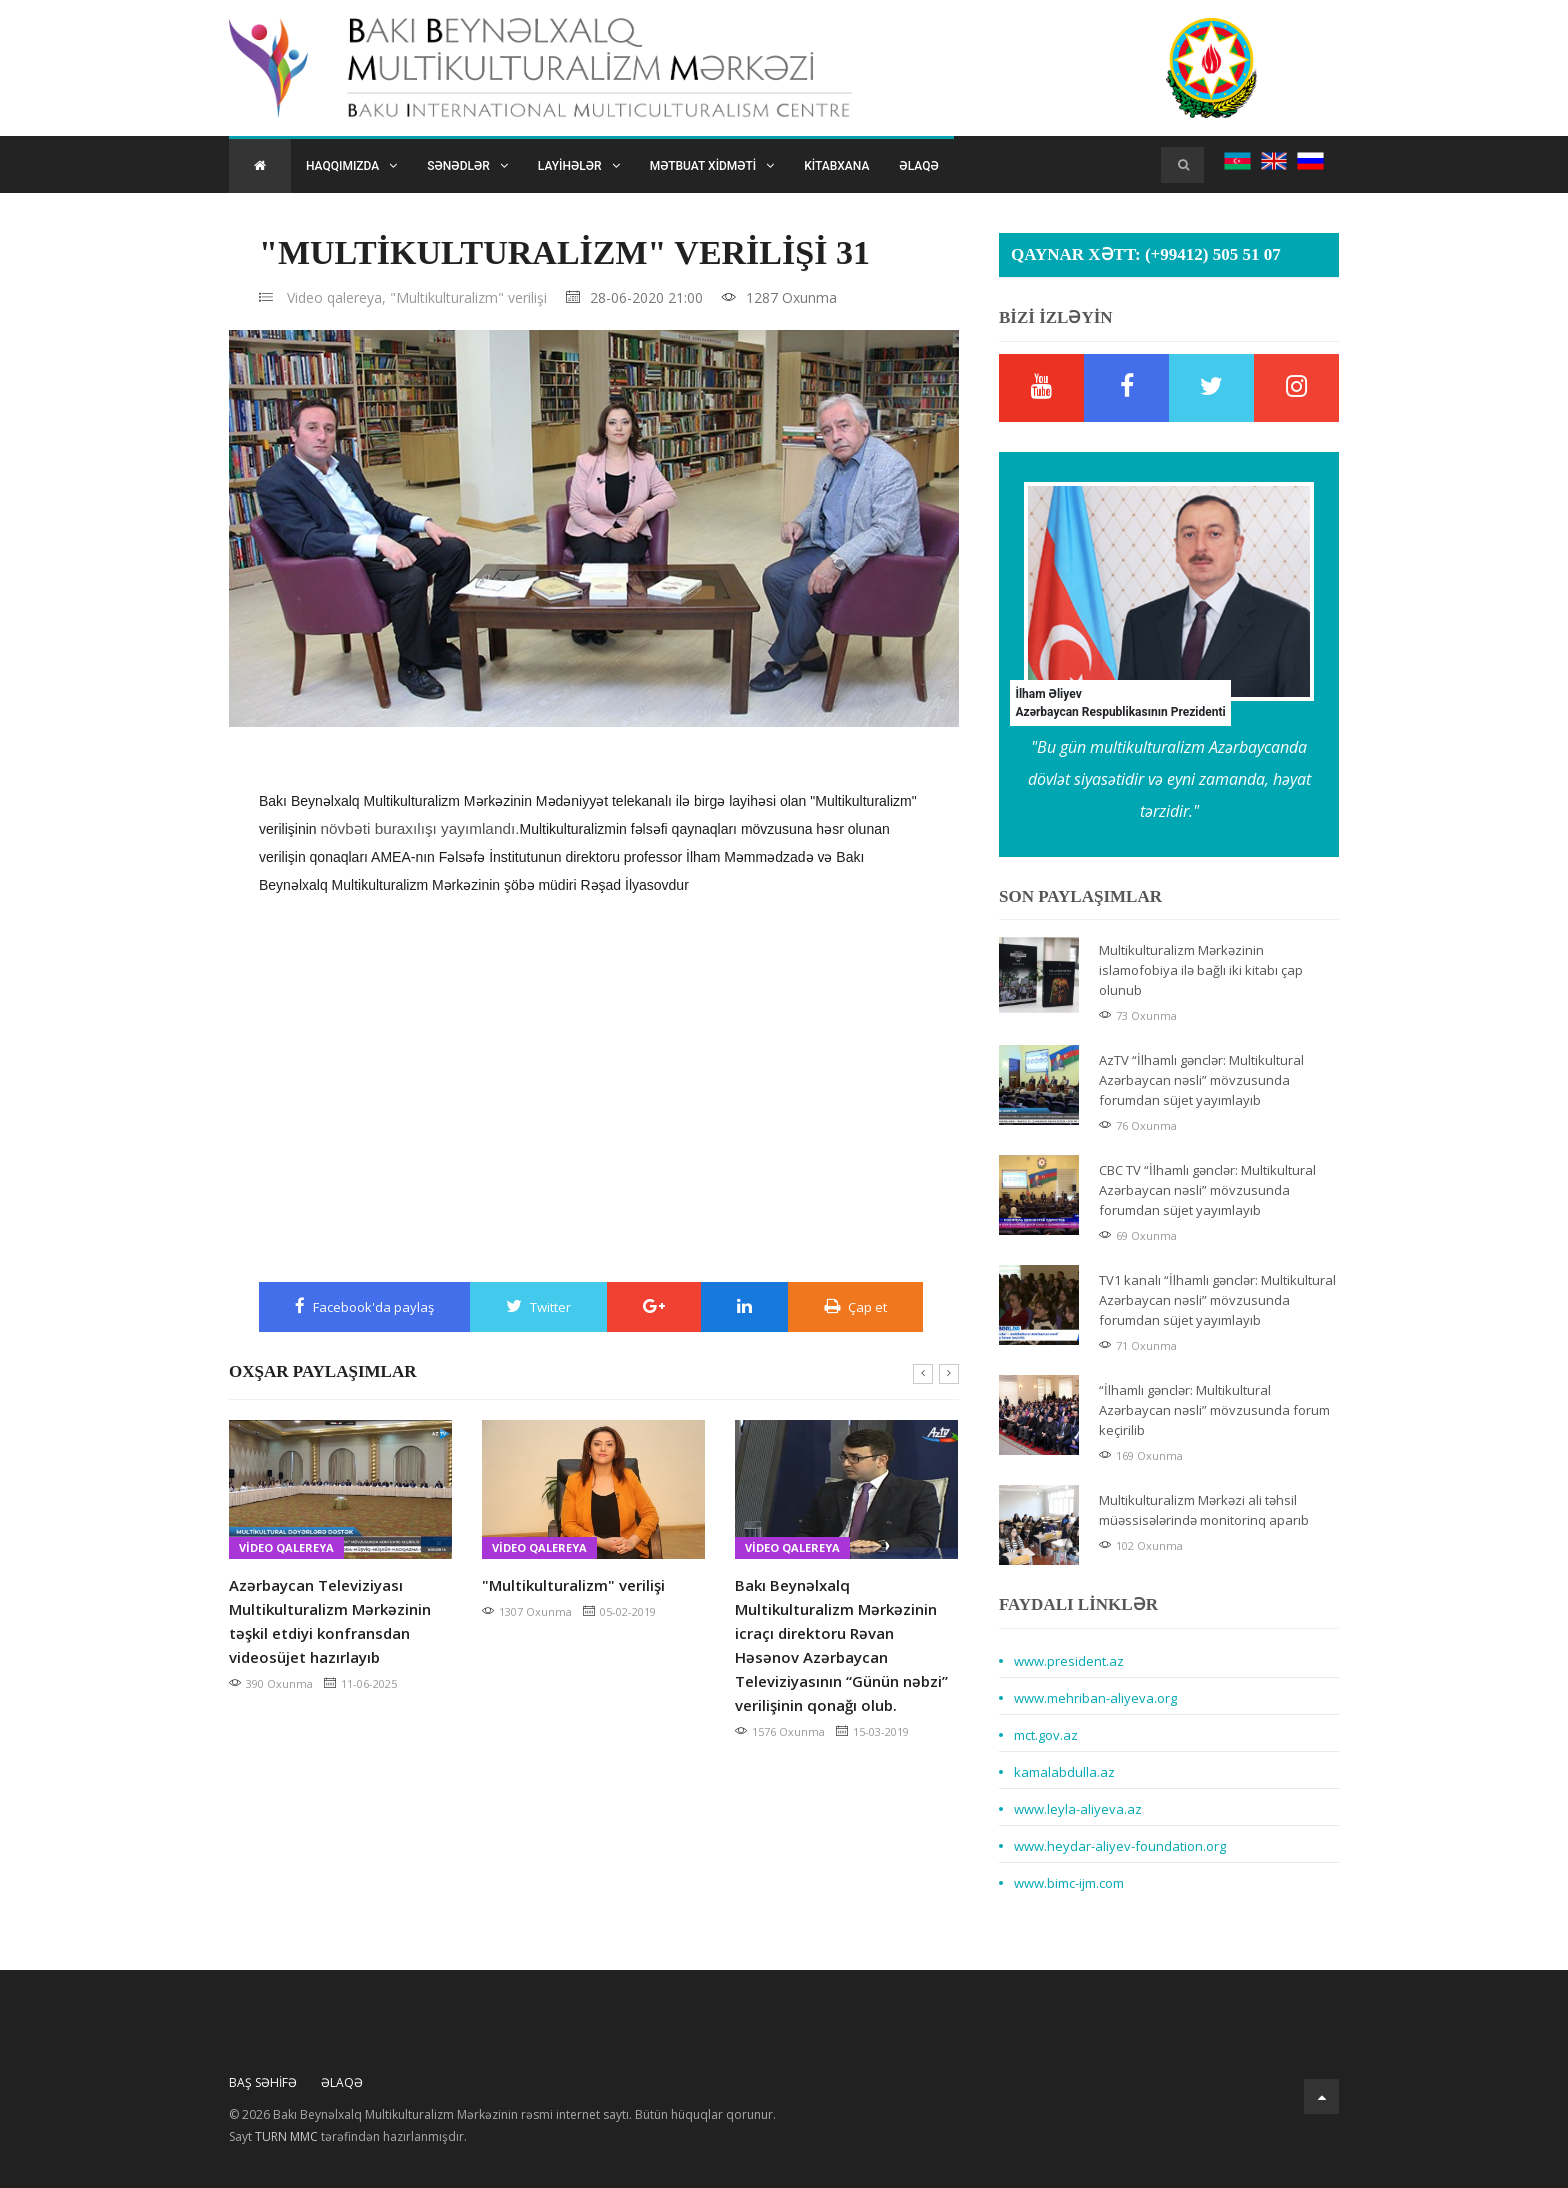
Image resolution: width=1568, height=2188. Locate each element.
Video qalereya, (336, 297)
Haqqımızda (351, 166)
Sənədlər (467, 166)
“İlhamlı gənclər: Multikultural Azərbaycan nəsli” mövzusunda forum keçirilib (1214, 1410)
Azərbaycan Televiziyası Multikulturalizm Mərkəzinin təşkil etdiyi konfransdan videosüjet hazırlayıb (330, 1621)
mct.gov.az (1046, 1735)
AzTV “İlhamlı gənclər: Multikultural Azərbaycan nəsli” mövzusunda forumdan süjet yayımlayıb (1201, 1080)
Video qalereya (286, 1547)
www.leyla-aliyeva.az (1078, 1809)
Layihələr (579, 166)
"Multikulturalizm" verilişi (468, 297)
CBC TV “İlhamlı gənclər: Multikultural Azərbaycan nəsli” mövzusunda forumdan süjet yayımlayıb (1207, 1190)
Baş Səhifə (263, 2082)
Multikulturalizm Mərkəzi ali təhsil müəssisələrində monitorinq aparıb (1204, 1510)
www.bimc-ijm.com (1069, 1883)
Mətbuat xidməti (712, 166)
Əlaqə (918, 166)
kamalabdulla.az (1064, 1772)
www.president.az (1069, 1661)
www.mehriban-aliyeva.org (1095, 1698)
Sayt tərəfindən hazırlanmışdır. (348, 2137)
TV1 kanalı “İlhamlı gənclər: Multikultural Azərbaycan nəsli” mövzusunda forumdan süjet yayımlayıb (1217, 1300)
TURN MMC (286, 2136)
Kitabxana (836, 166)
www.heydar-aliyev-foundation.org (1120, 1846)
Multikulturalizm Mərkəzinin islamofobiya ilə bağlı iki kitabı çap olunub (1201, 970)
